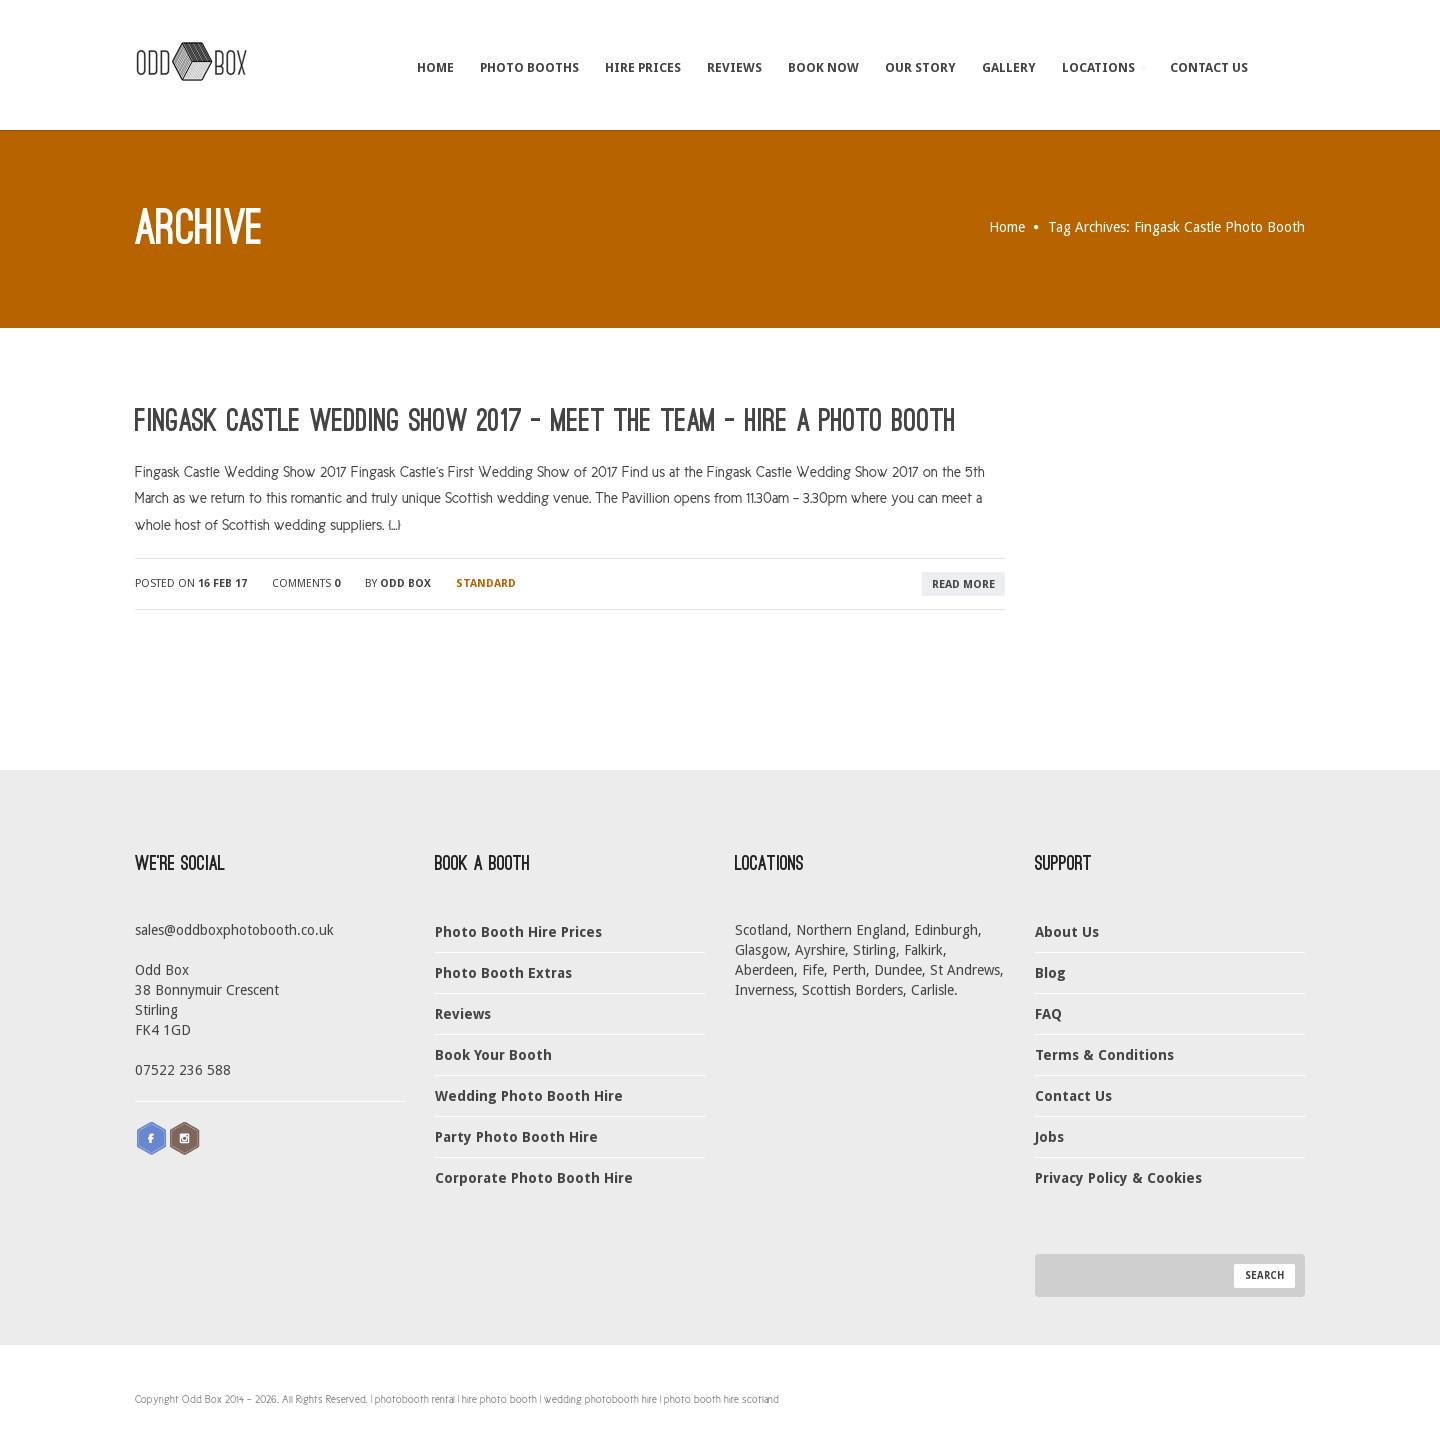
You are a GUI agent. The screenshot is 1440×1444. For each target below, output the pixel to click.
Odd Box (405, 583)
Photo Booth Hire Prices (518, 932)
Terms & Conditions (1104, 1055)
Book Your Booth (493, 1055)
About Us (1067, 932)
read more (963, 584)
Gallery (1009, 67)
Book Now (823, 67)
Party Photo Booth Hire (516, 1137)
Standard (486, 583)
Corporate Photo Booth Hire (534, 1178)
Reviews (734, 67)
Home (435, 67)
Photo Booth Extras (503, 973)
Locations (1104, 67)
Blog (1050, 973)
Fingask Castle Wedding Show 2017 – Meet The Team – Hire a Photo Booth (545, 421)
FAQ (1048, 1014)
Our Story (920, 67)
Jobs (1049, 1137)
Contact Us (1209, 67)
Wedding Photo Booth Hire (529, 1096)
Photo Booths (529, 67)
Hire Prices (643, 67)
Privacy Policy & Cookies (1118, 1178)
